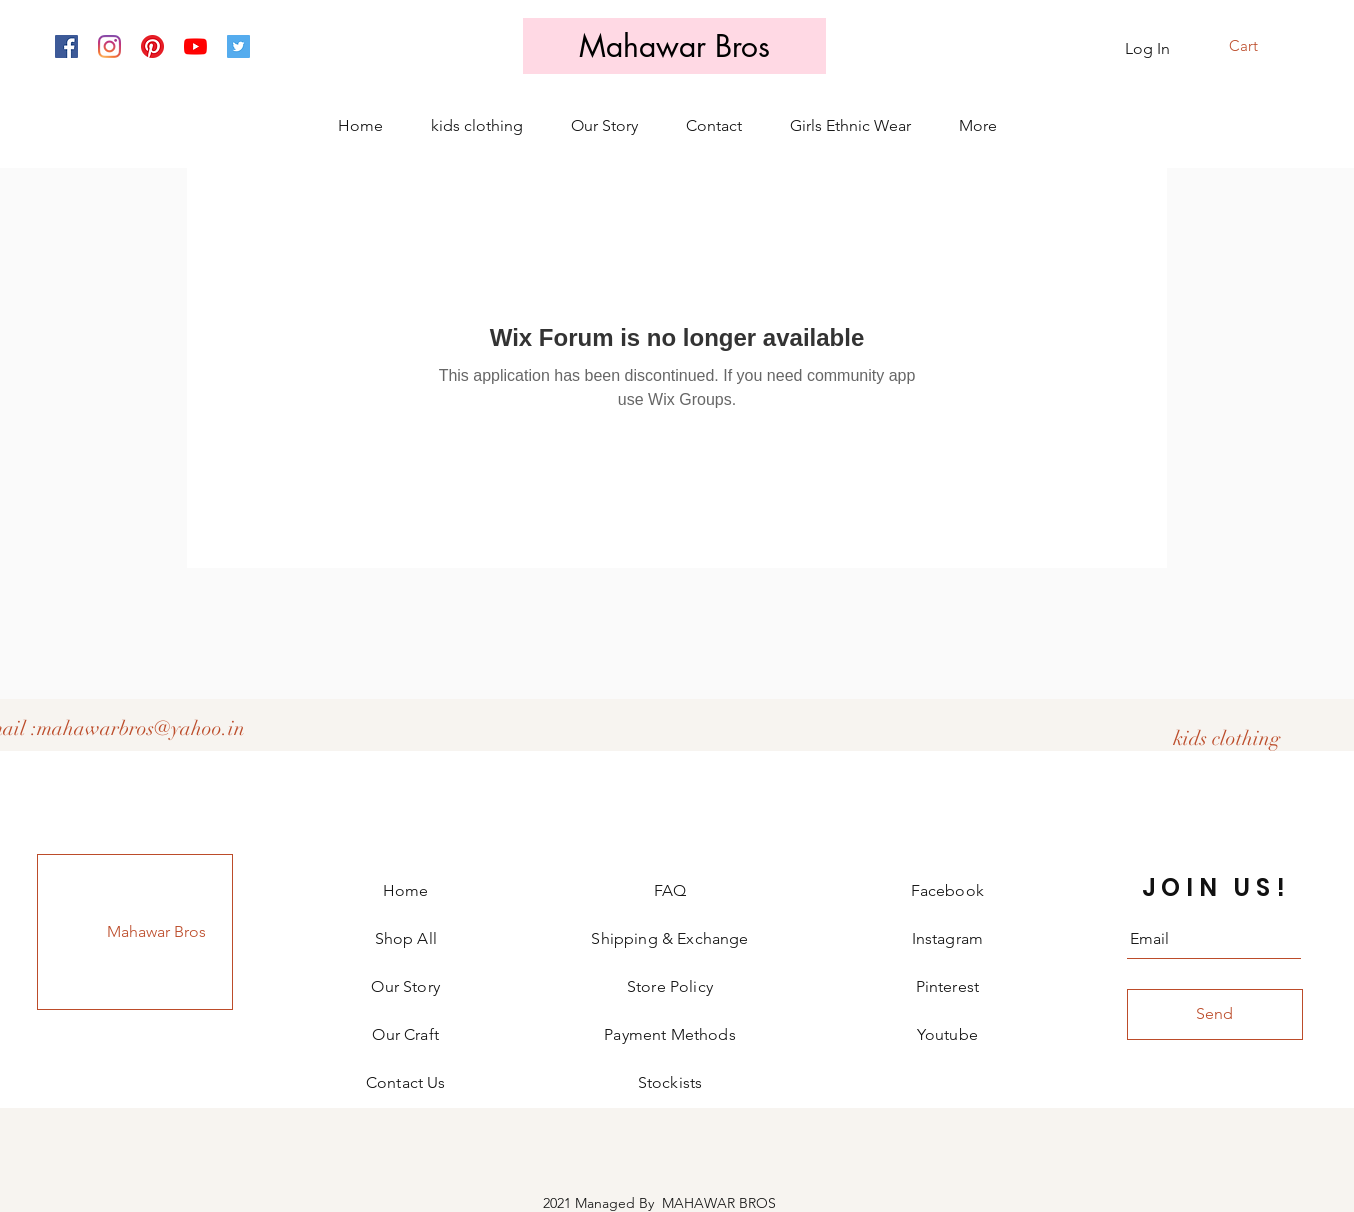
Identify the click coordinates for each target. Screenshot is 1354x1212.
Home (406, 890)
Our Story (405, 986)
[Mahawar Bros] (674, 46)
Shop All (406, 938)
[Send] (1215, 1014)
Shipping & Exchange (669, 938)
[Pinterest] (152, 46)
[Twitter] (238, 46)
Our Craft (405, 1034)
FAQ (670, 890)
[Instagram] (109, 46)
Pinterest (947, 986)
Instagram (947, 938)
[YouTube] (195, 46)
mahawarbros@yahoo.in (141, 728)
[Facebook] (66, 46)
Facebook (947, 890)
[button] (1256, 46)
